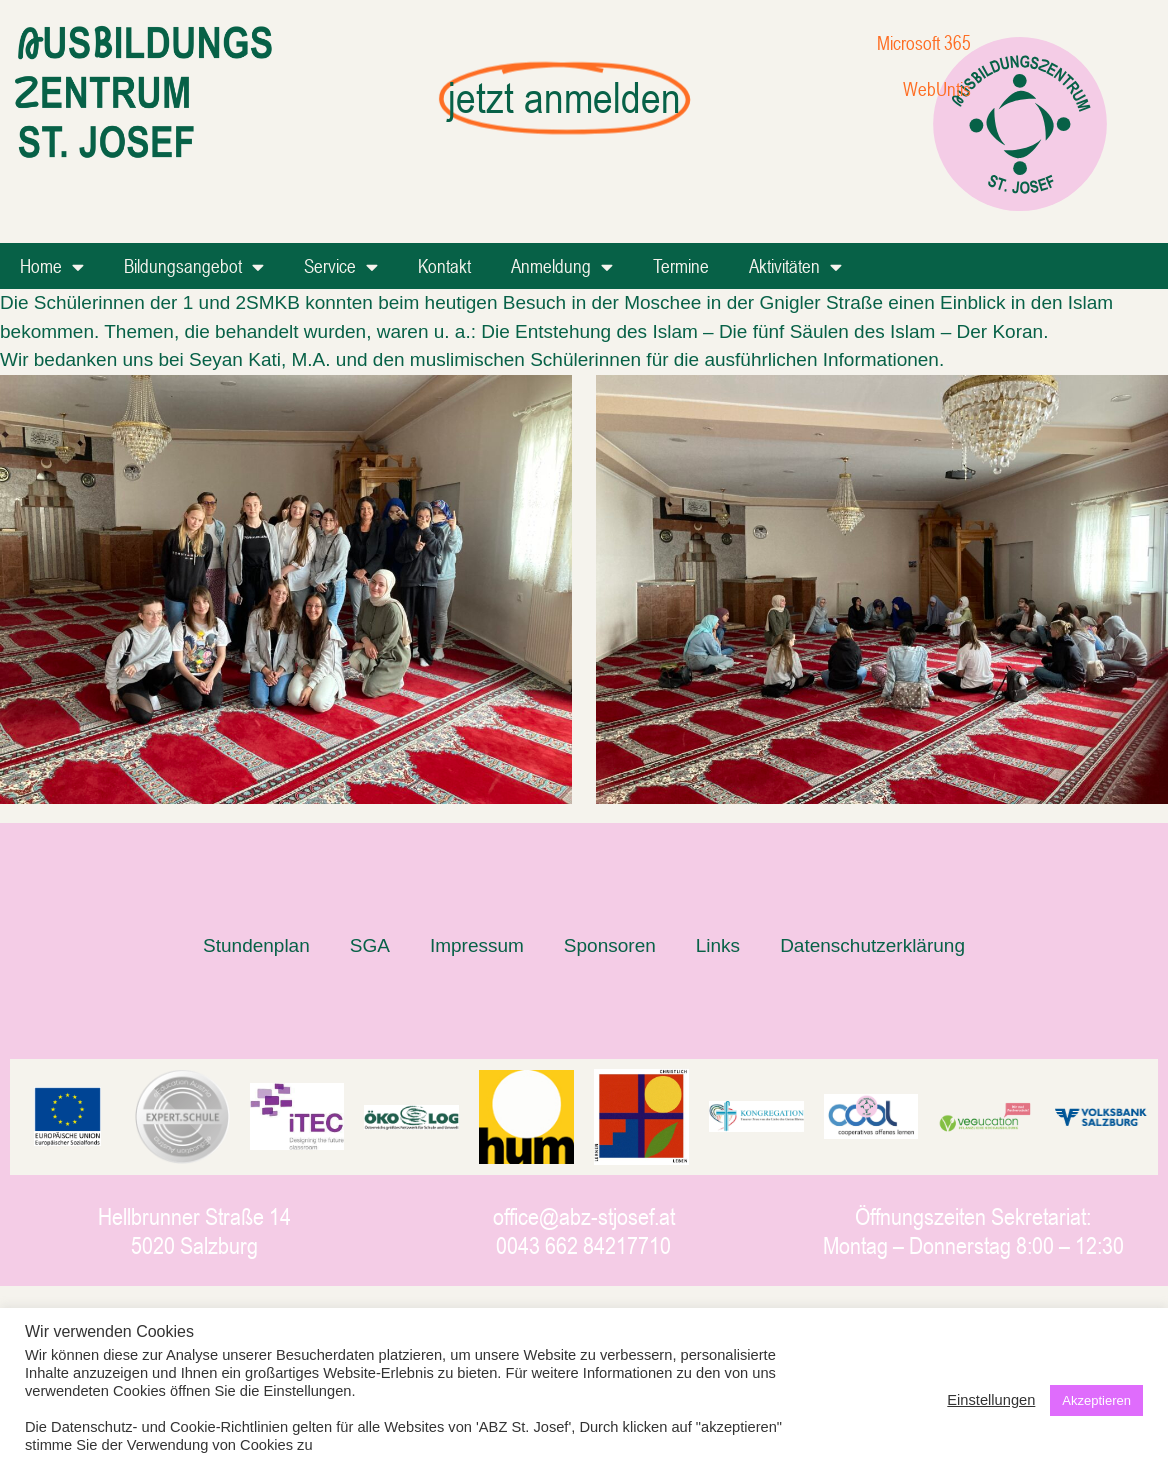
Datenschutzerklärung (872, 945)
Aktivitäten (795, 266)
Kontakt (444, 265)
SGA (370, 945)
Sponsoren (610, 945)
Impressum (477, 945)
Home (52, 266)
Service (341, 266)
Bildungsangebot (194, 266)
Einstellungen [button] (991, 1400)
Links (718, 945)
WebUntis (937, 88)
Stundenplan (256, 945)
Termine (681, 265)
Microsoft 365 (924, 42)
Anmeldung (562, 266)
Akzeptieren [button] (1096, 1400)
